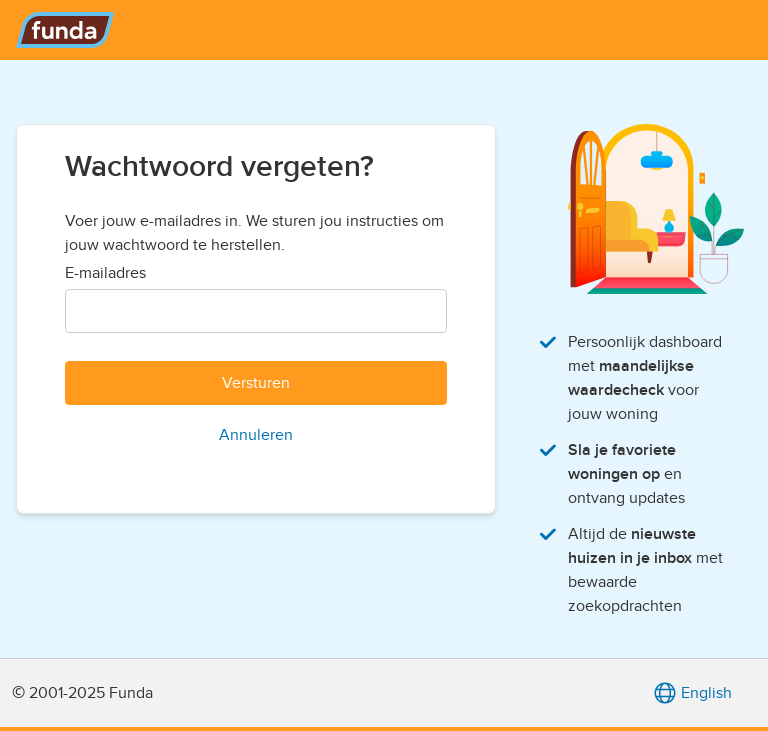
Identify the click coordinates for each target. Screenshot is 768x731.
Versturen (256, 383)
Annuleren (256, 435)
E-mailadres (105, 273)
